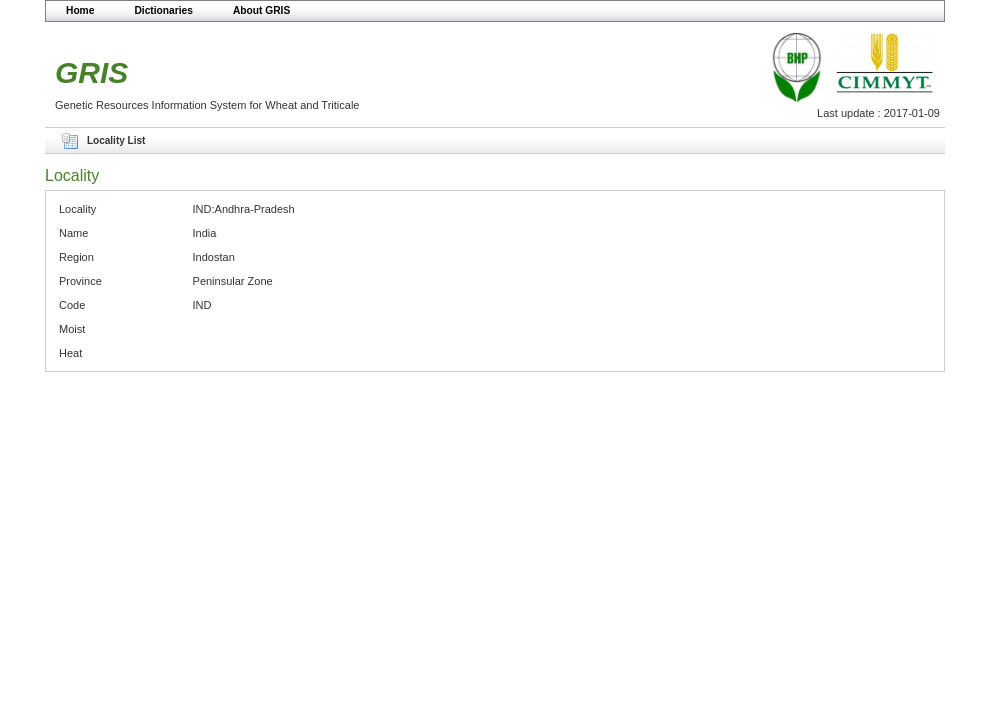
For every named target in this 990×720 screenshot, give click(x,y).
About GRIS (261, 10)
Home (80, 10)
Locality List (116, 140)
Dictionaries (163, 10)
